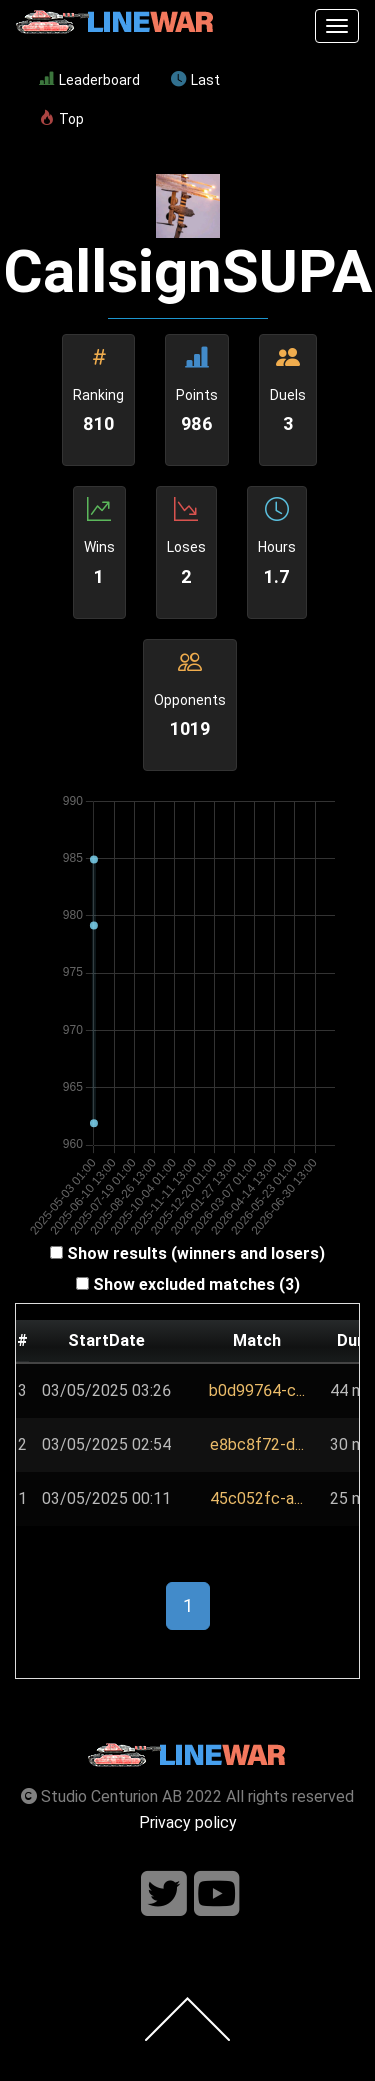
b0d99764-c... (257, 1390)
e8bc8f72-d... (257, 1444)
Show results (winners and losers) (196, 1253)
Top (61, 119)
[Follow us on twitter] (164, 1894)
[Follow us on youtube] (217, 1894)
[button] (257, 1391)
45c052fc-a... (256, 1498)
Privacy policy (188, 1822)
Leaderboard (89, 80)
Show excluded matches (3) (196, 1284)
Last (195, 80)
